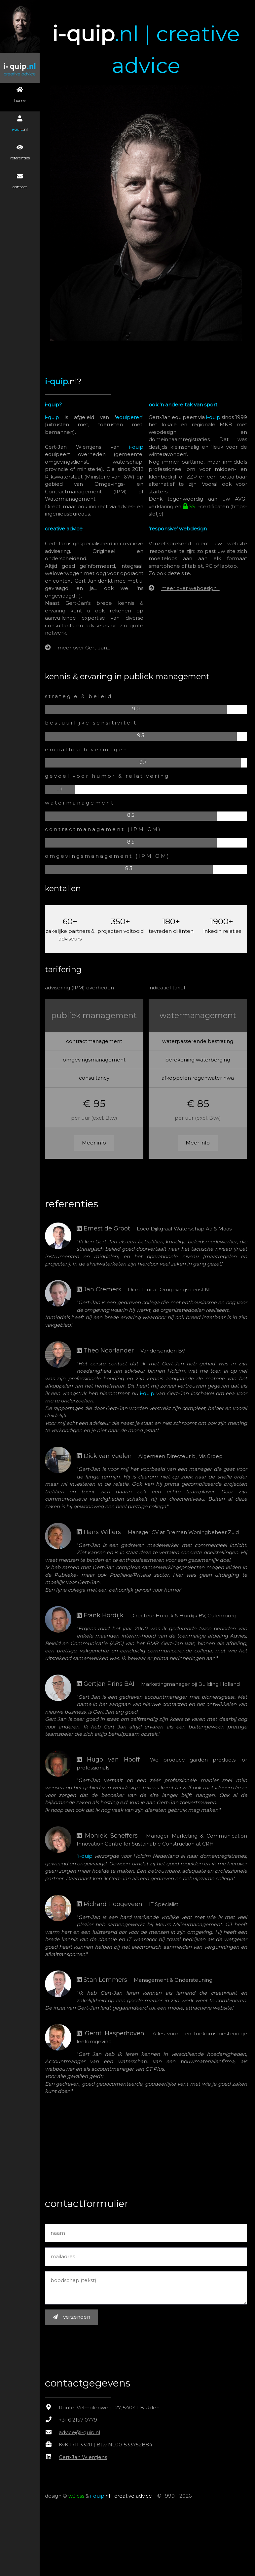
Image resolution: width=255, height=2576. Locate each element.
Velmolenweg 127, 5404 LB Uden (121, 2411)
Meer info (96, 1139)
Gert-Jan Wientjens (86, 2461)
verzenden (74, 2320)
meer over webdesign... (192, 584)
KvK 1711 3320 (78, 2448)
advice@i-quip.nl (82, 2436)
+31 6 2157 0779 (81, 2423)
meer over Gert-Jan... (86, 644)
